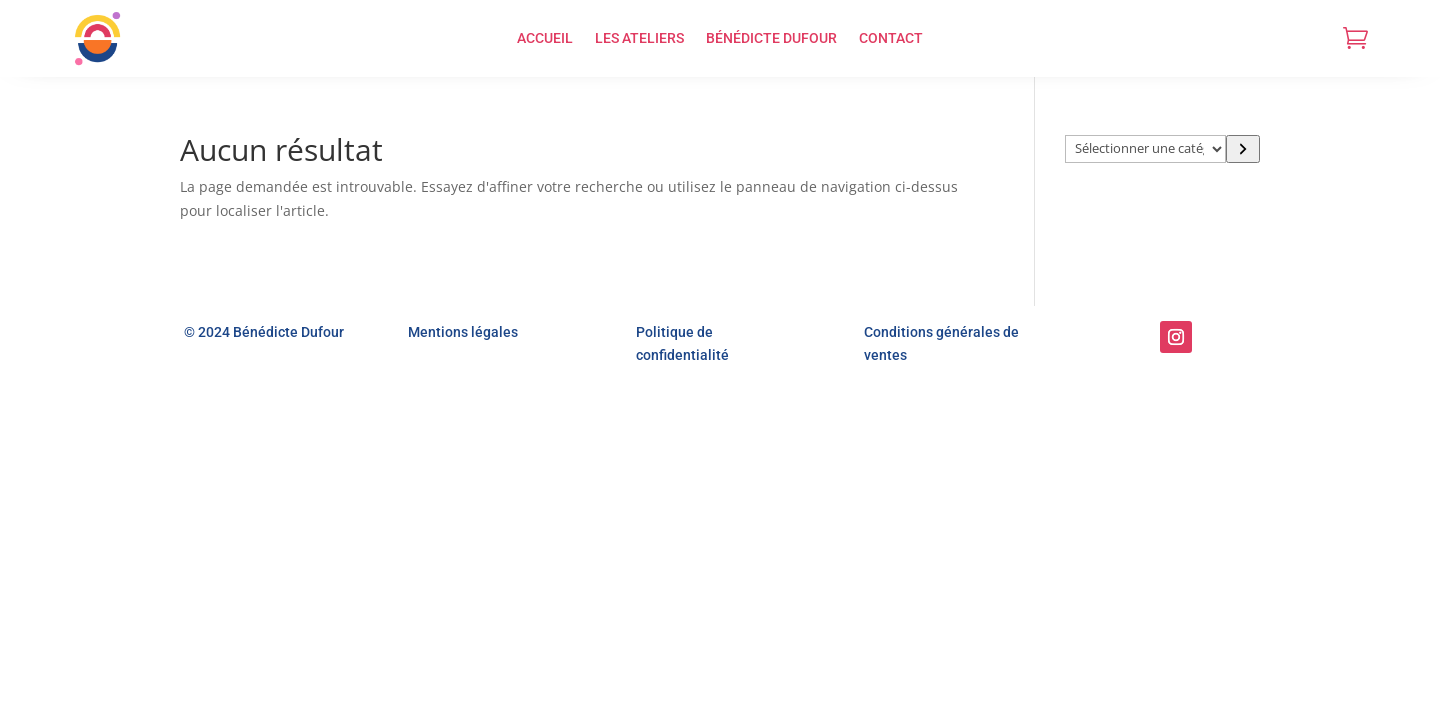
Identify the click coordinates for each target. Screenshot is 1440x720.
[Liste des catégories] (1146, 149)
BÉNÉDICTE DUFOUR (771, 38)
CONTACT (891, 38)
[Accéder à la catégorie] (1243, 149)
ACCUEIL (545, 38)
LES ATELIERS (639, 38)
